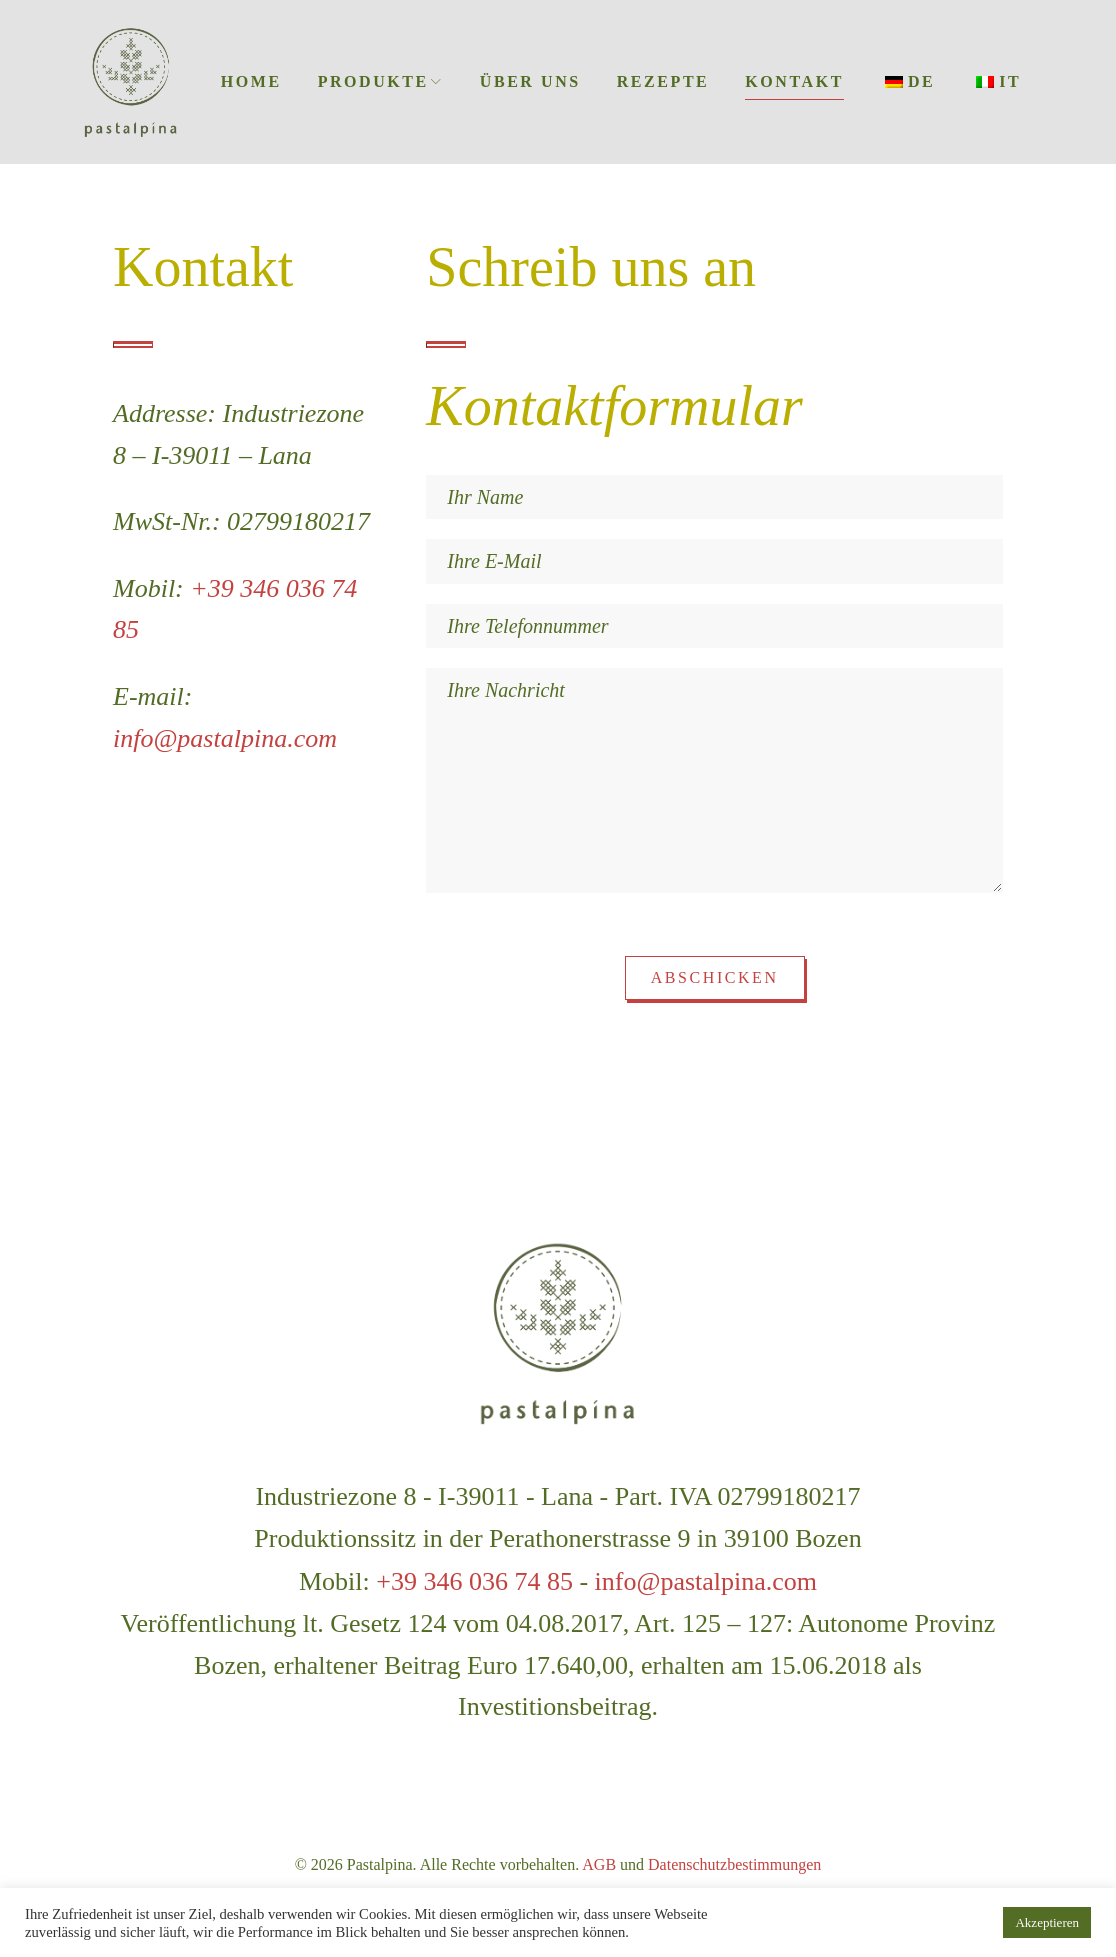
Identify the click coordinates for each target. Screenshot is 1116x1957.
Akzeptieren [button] (1047, 1922)
